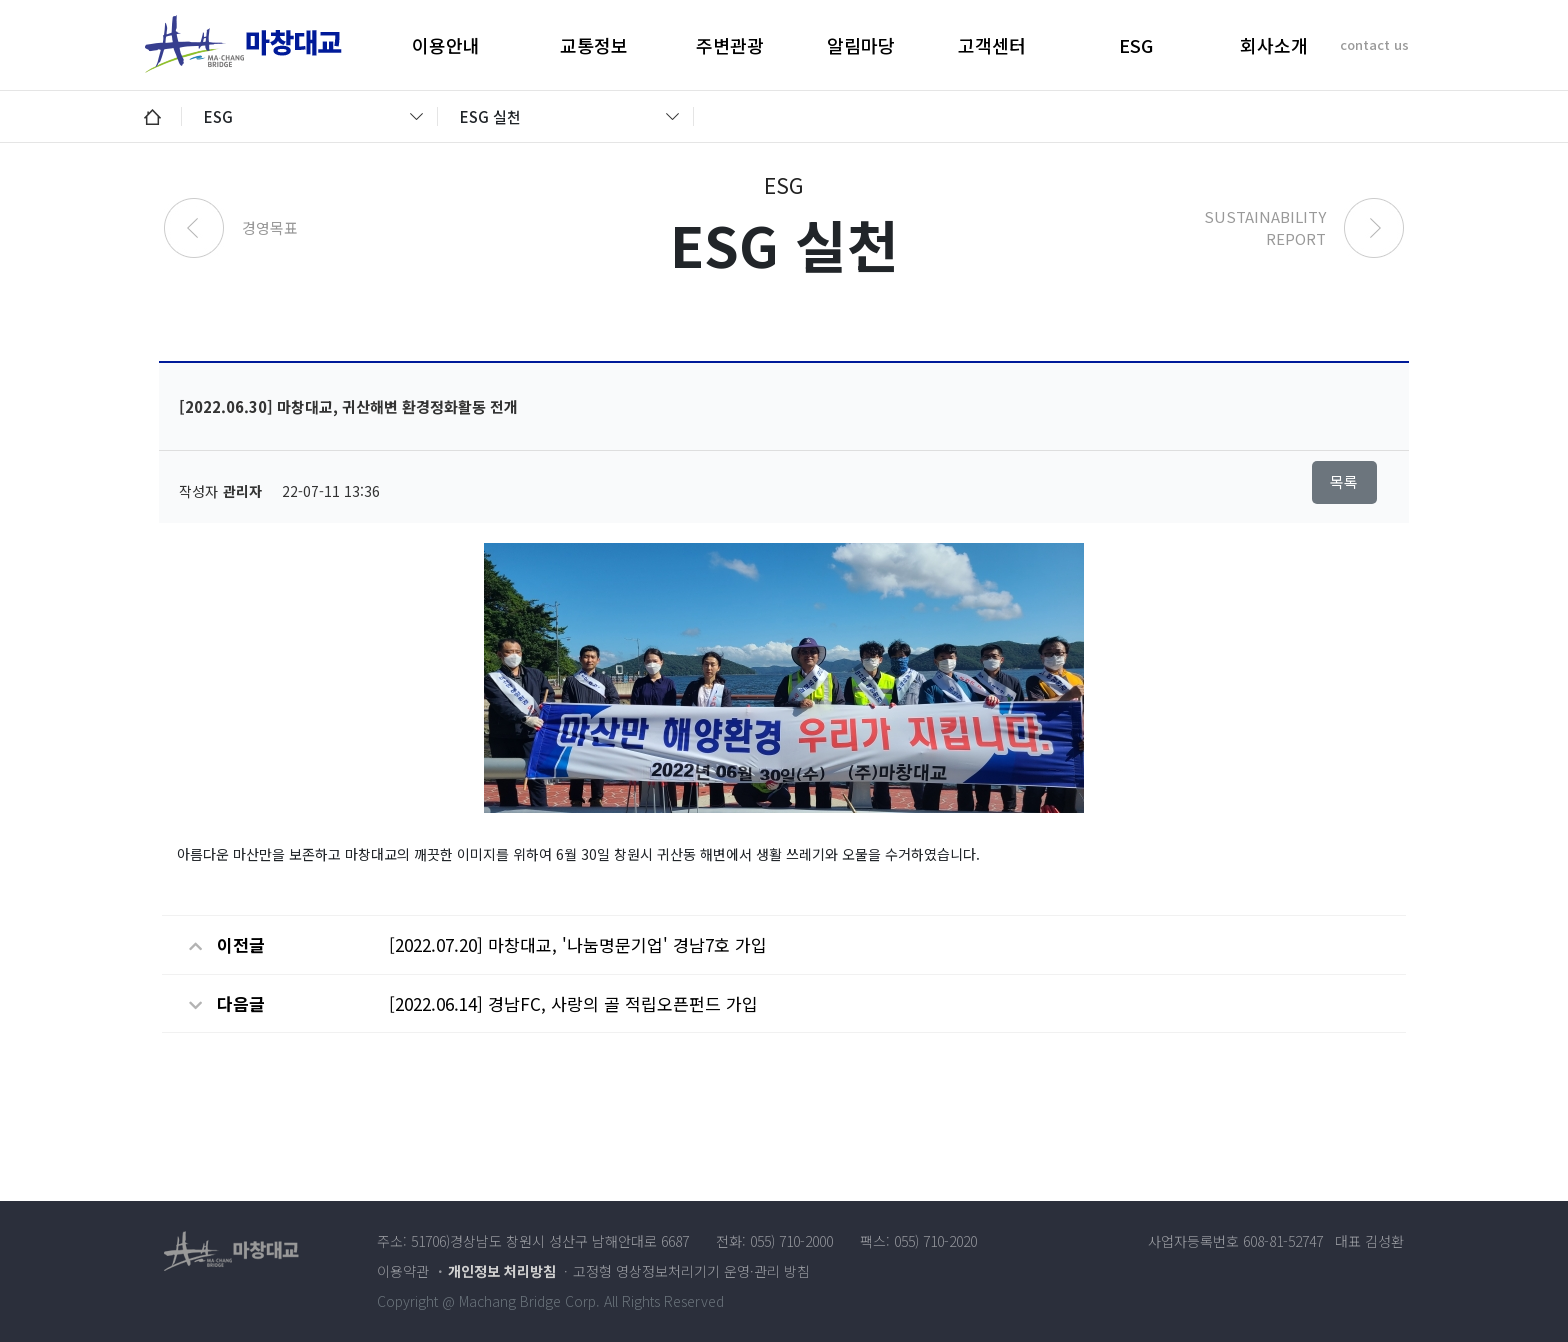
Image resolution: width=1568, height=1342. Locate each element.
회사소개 (1274, 45)
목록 (1344, 481)
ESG (1136, 45)
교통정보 (594, 45)
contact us (1374, 44)
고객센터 (992, 45)
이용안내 (446, 45)
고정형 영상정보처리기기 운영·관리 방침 (691, 1271)
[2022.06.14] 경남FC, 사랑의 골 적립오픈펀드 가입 (573, 1003)
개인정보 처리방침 (502, 1271)
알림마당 (861, 45)
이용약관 (403, 1271)
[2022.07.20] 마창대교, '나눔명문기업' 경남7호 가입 (578, 944)
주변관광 (730, 45)
